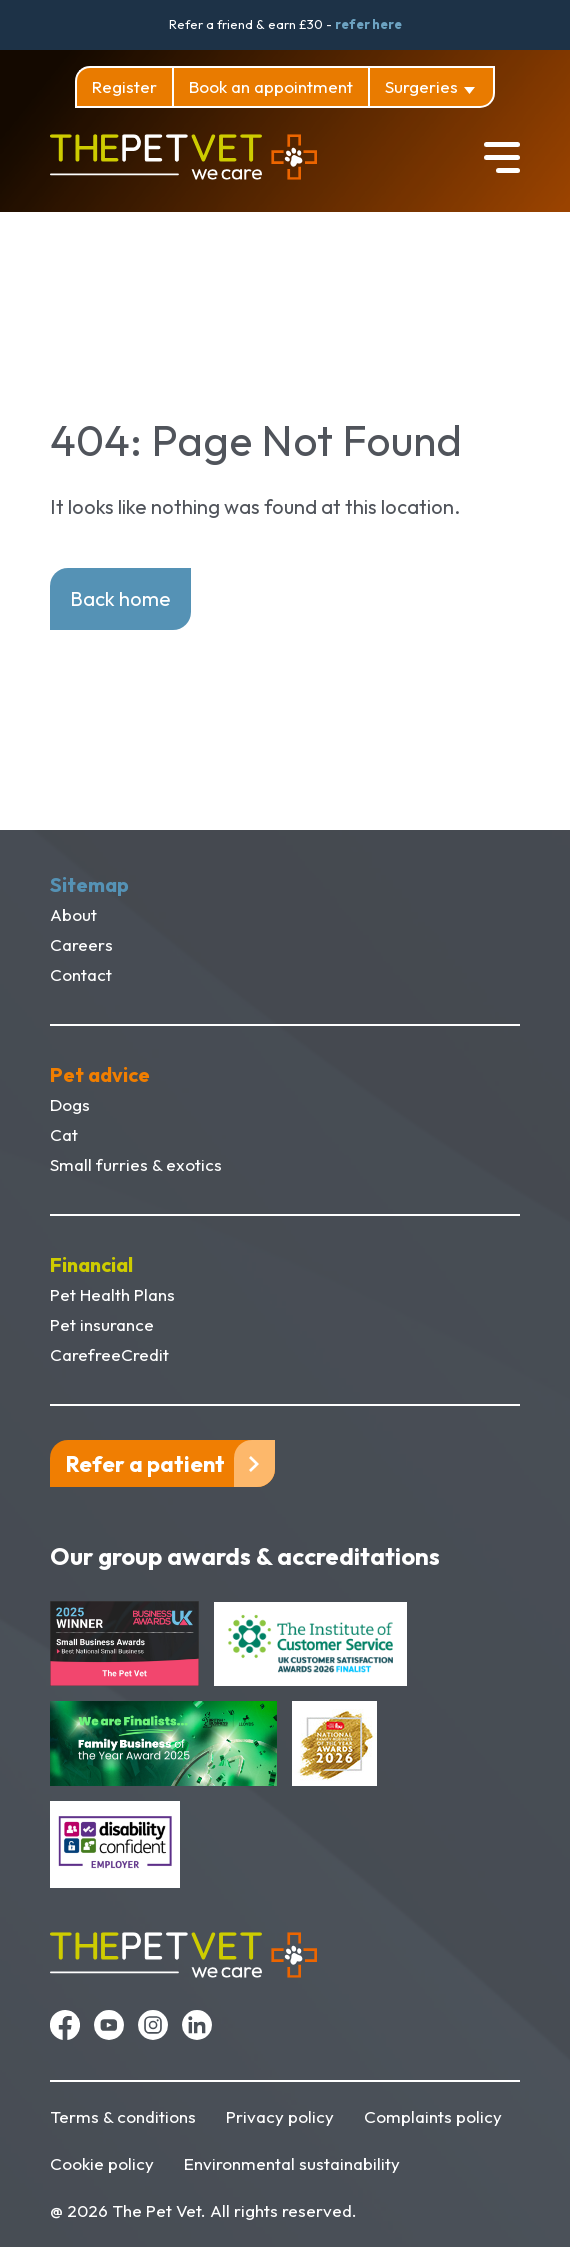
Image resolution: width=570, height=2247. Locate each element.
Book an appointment (271, 86)
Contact (81, 974)
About (73, 914)
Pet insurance (102, 1324)
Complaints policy (433, 2116)
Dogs (70, 1104)
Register (124, 86)
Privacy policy (280, 2116)
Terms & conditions (123, 2116)
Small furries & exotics (136, 1164)
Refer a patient (145, 1464)
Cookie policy (102, 2163)
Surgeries (421, 86)
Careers (81, 944)
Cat (64, 1134)
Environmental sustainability (292, 2163)
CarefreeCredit (109, 1354)
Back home (120, 598)
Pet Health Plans (112, 1294)
